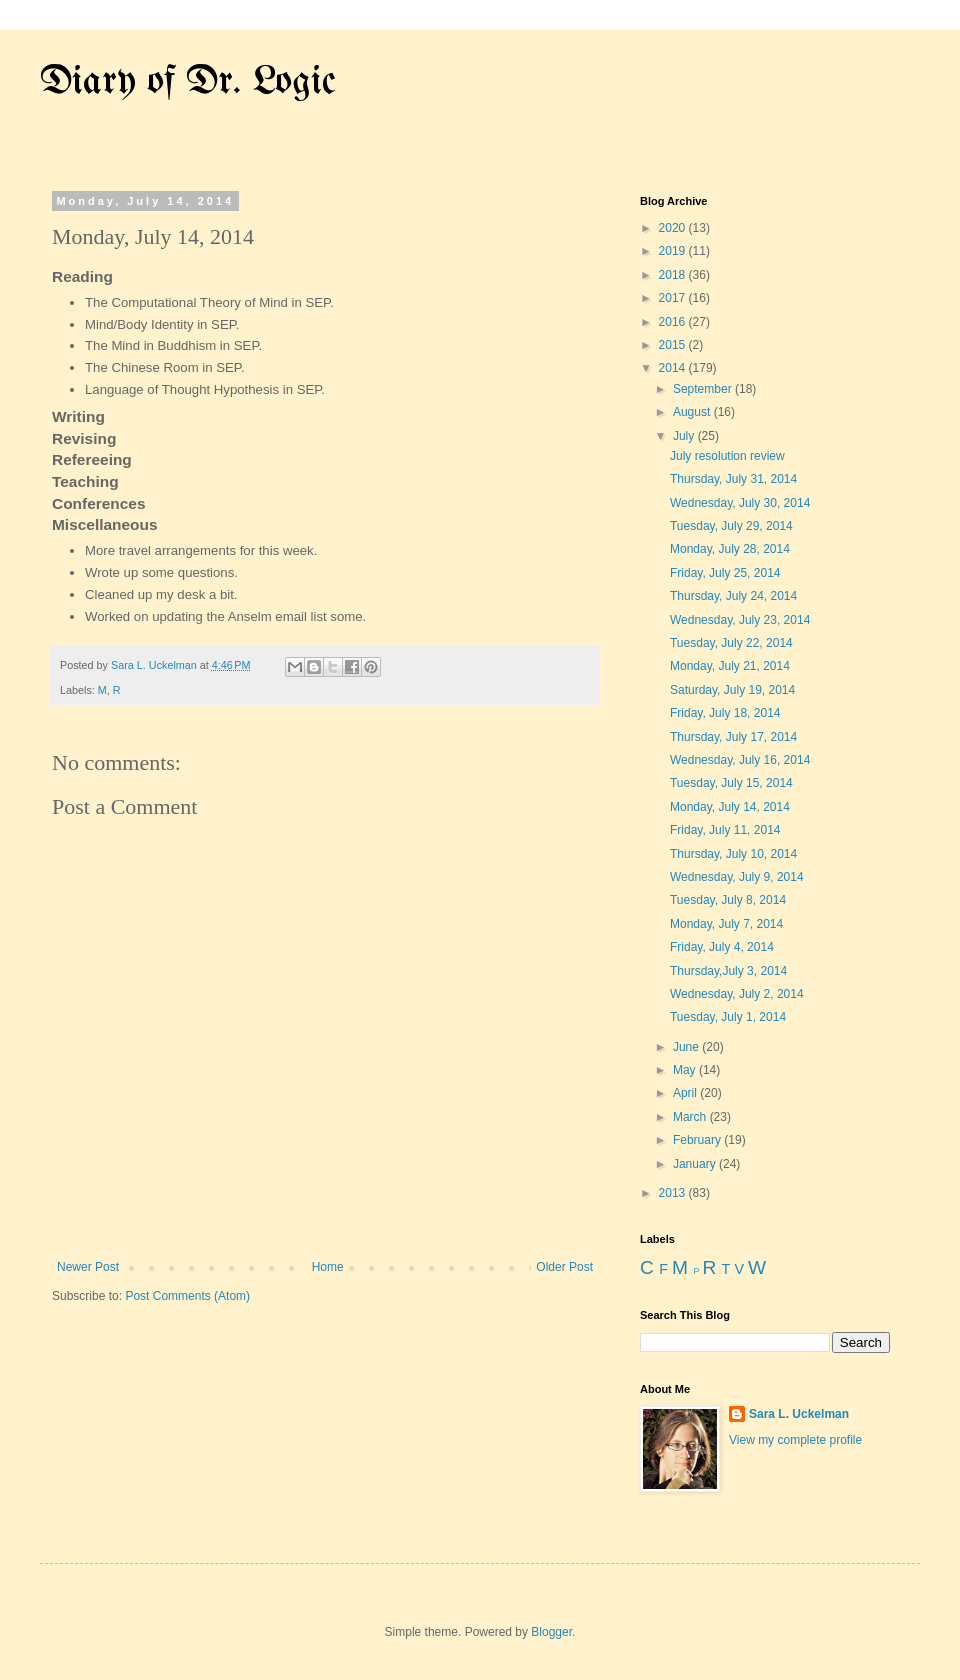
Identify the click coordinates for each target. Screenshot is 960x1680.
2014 (674, 368)
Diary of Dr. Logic (188, 82)
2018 (674, 275)
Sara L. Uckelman (799, 1414)
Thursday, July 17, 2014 (733, 737)
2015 (674, 345)
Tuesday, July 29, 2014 (731, 526)
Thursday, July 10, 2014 (733, 854)
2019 (674, 251)
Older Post (564, 1267)
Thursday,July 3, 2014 (728, 971)
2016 (674, 322)
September (704, 389)
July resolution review (727, 456)
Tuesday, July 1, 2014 (728, 1017)
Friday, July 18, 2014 (725, 713)
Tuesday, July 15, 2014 (731, 783)
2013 (674, 1193)
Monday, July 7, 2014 (726, 924)
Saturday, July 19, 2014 (732, 690)
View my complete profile (795, 1440)
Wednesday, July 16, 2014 (740, 760)
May (686, 1070)
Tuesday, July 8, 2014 (728, 900)
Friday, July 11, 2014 (725, 830)
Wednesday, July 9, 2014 (737, 877)
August (693, 412)
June (687, 1047)
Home (328, 1267)
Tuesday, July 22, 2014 (731, 643)
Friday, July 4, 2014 (722, 947)
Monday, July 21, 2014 (730, 666)
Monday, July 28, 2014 (730, 549)
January (696, 1164)
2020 (674, 228)
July (685, 436)
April (686, 1093)
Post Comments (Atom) (187, 1296)
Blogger (551, 1632)
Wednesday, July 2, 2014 (737, 994)
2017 (674, 298)
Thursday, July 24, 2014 (733, 596)
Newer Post (88, 1267)
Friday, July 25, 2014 (725, 573)
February (698, 1140)
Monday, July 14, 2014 (730, 807)
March (691, 1117)
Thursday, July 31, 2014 (733, 479)
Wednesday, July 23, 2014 (740, 620)
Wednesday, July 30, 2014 (740, 503)
